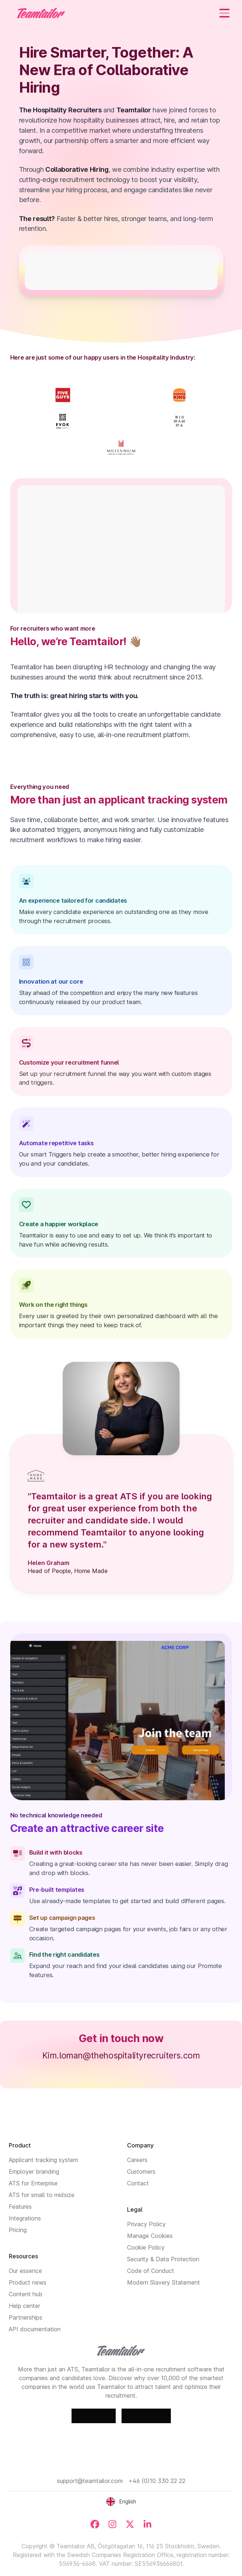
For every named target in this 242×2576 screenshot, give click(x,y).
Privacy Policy (146, 2224)
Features (20, 2206)
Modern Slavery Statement (163, 2282)
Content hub (25, 2294)
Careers (137, 2160)
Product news (27, 2282)
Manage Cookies (150, 2235)
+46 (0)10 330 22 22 (156, 2480)
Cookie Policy (146, 2247)
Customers (141, 2171)
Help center (24, 2305)
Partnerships (25, 2317)
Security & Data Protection (163, 2259)
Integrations (25, 2218)
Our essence (25, 2270)
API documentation (35, 2329)
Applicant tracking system (43, 2160)
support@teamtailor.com (90, 2480)
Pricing (18, 2230)
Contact (138, 2183)
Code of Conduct (150, 2270)
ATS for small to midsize (41, 2195)
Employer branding (34, 2171)
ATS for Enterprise (33, 2183)
